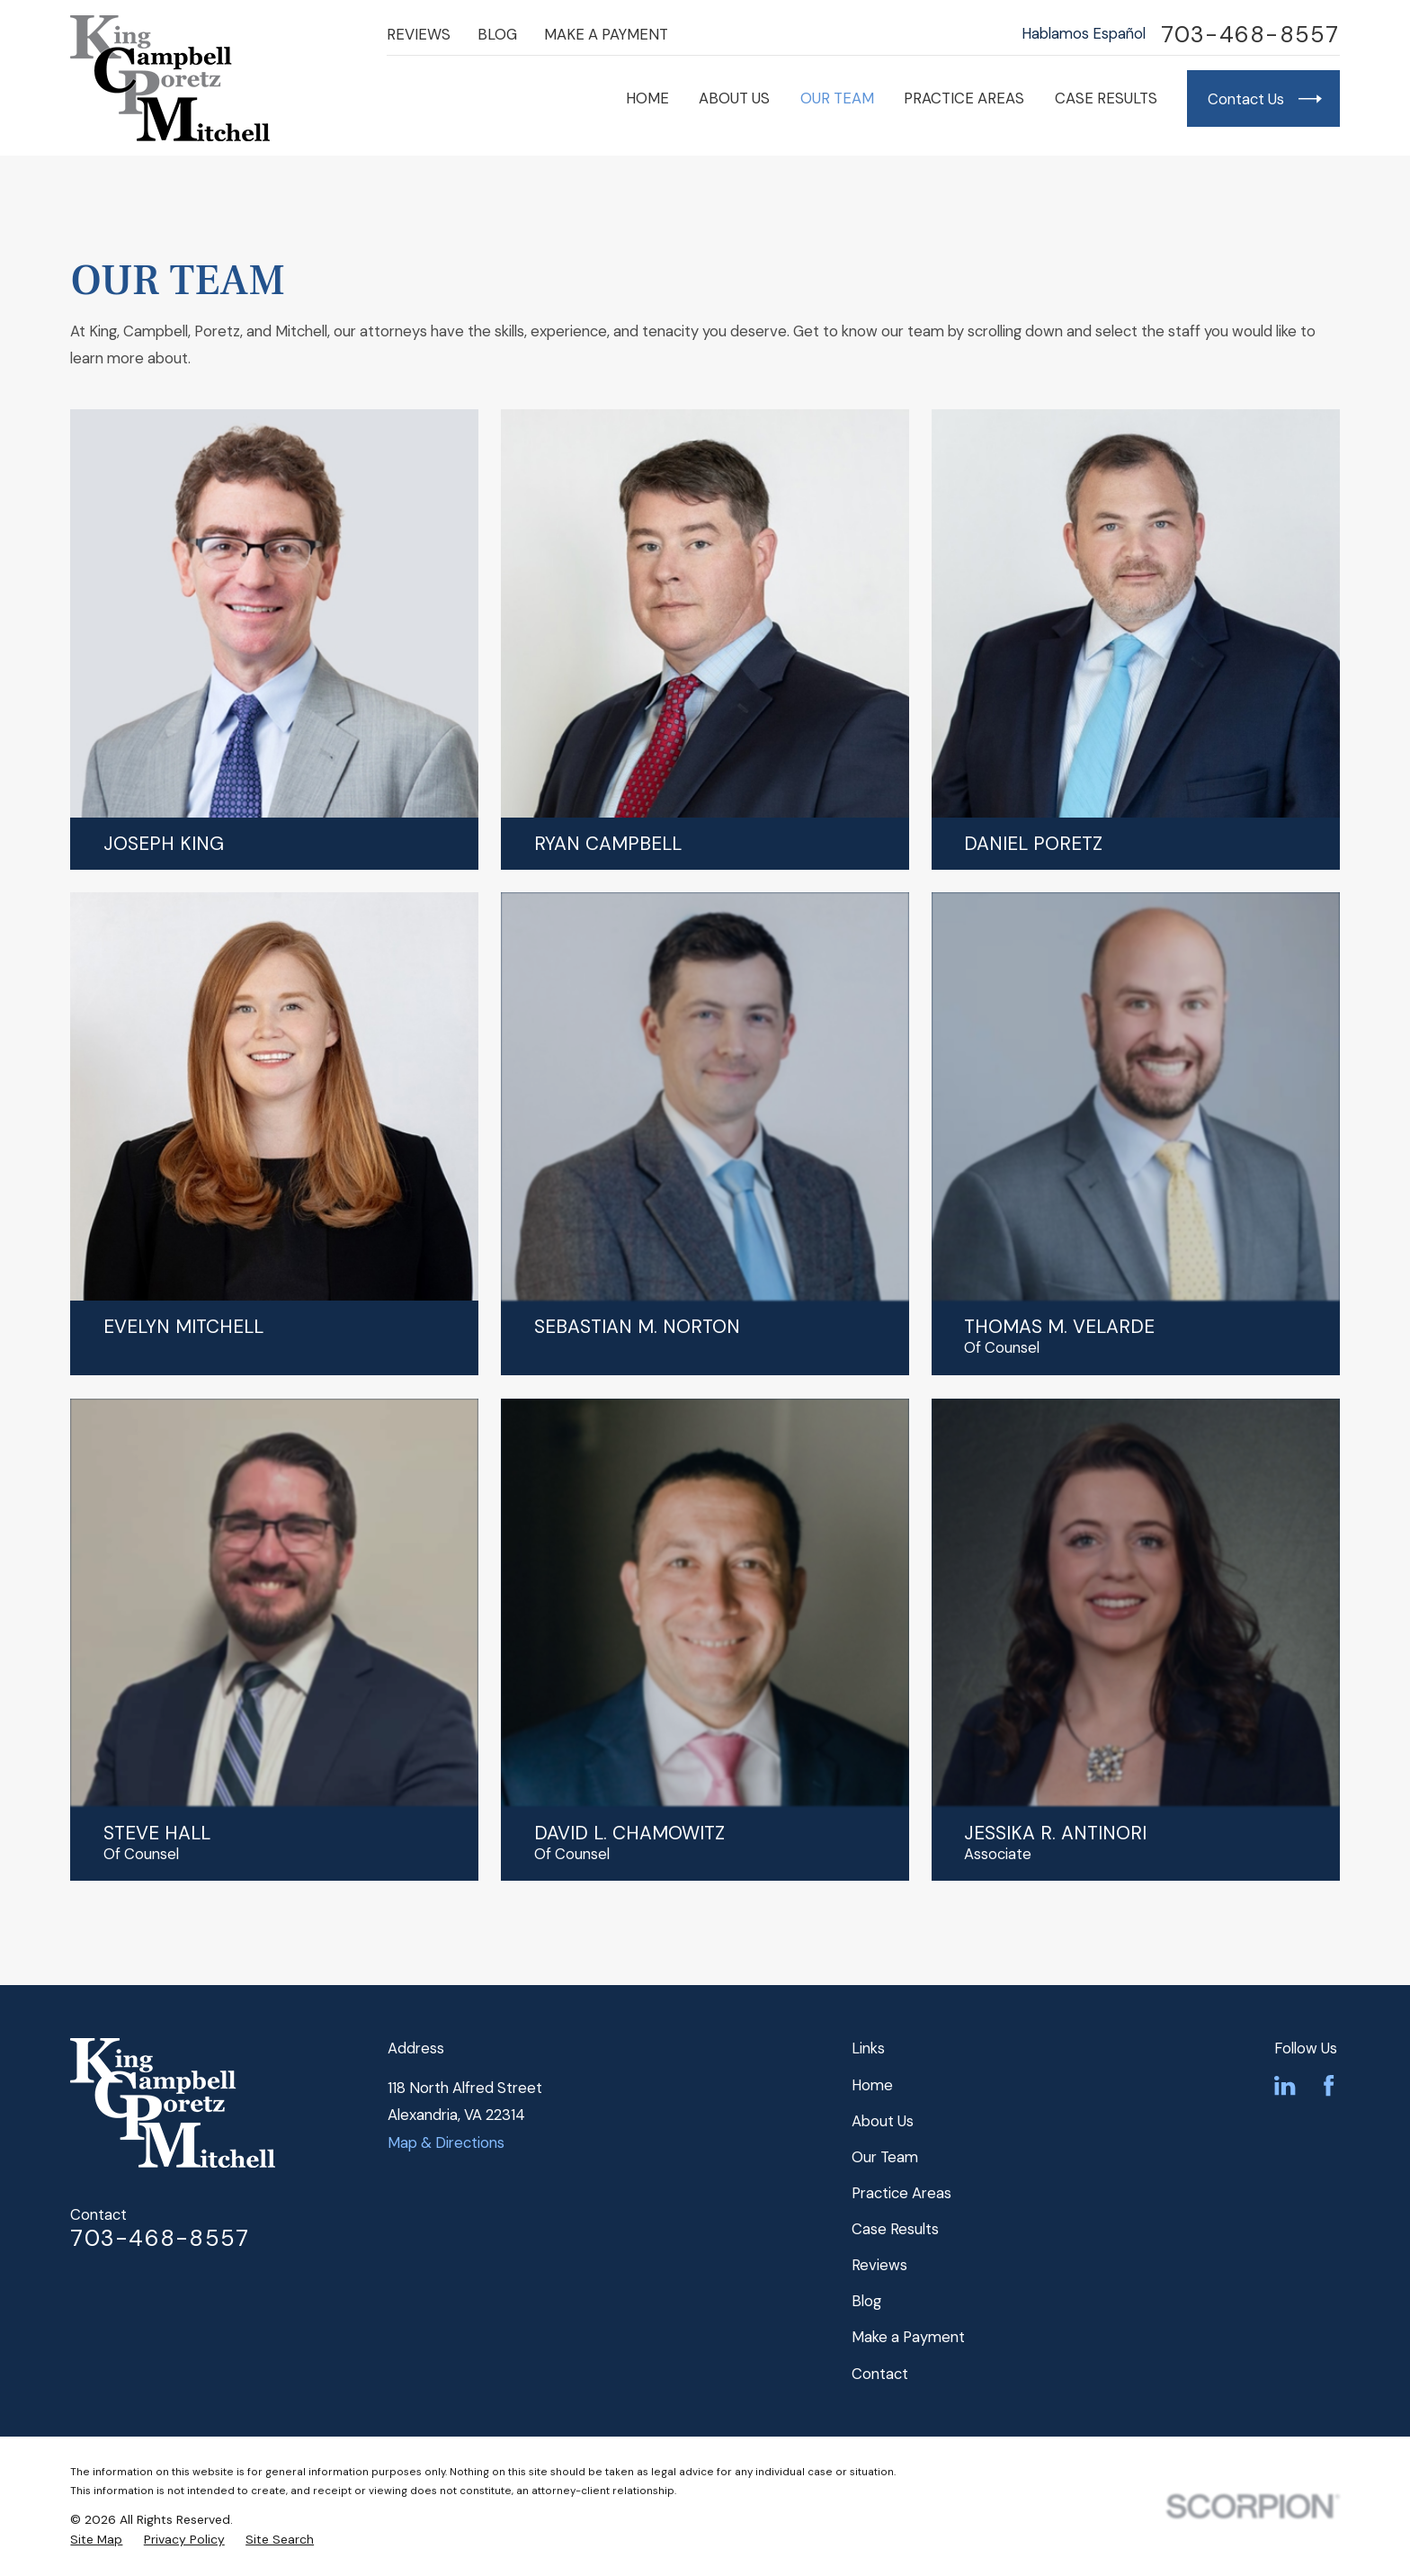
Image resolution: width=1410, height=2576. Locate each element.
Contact (880, 2374)
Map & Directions (446, 2142)
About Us (883, 2121)
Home (872, 2085)
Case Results (895, 2229)
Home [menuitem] (647, 98)
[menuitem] (96, 2539)
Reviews (419, 34)
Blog (497, 34)
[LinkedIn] (1284, 2085)
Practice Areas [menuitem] (964, 98)
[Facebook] (1328, 2085)
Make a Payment (606, 34)
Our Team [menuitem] (837, 98)
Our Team (885, 2157)
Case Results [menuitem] (1106, 98)
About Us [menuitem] (734, 98)
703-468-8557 (1250, 34)
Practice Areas (901, 2193)
